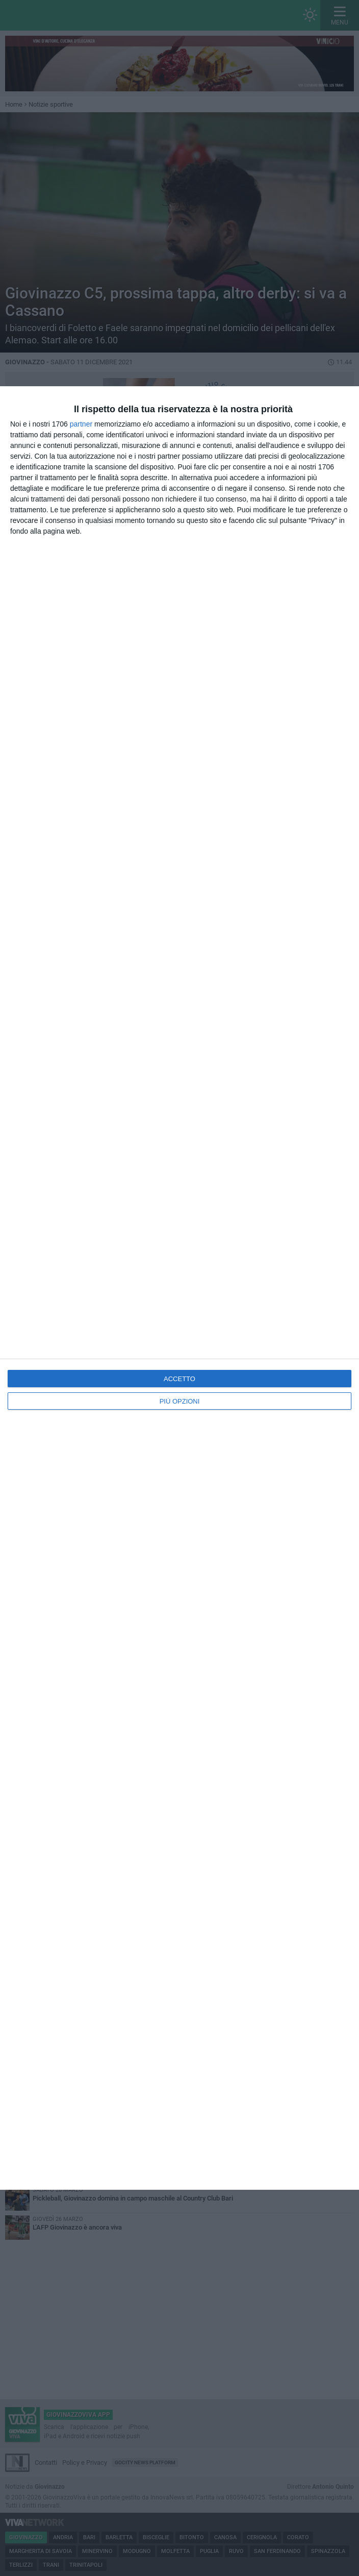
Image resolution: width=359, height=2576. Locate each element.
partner (81, 424)
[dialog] (179, 1287)
